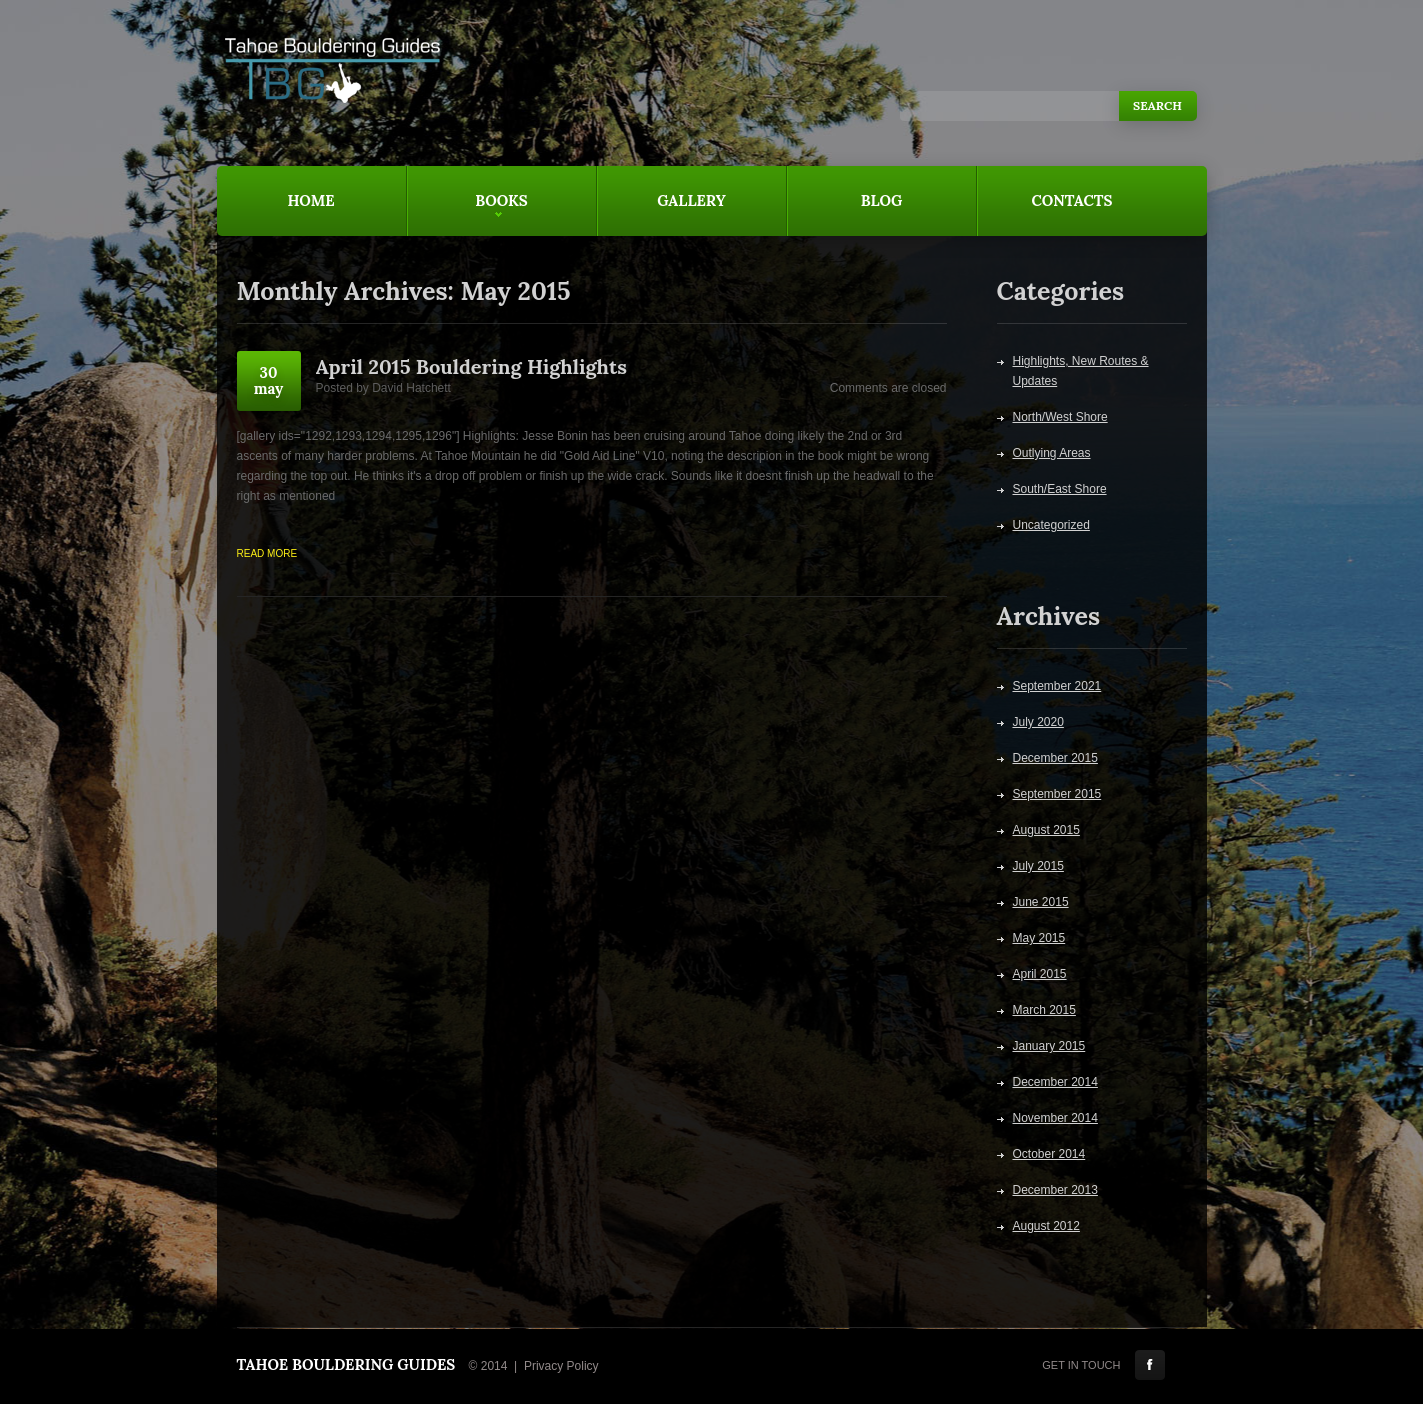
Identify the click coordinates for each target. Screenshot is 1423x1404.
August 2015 (1046, 830)
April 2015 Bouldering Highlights (471, 366)
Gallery (691, 200)
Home (310, 200)
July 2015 (1038, 866)
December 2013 (1055, 1190)
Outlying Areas (1052, 453)
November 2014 (1055, 1118)
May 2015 (1039, 938)
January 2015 (1049, 1046)
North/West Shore (1060, 417)
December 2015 (1055, 758)
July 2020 (1038, 722)
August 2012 (1046, 1226)
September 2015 (1057, 794)
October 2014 (1049, 1154)
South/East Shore (1060, 489)
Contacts (1072, 200)
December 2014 (1055, 1082)
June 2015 (1041, 902)
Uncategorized (1051, 525)
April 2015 (1040, 974)
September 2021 (1057, 686)
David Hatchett (411, 388)
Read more (267, 553)
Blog (882, 200)
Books (467, 213)
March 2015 (1044, 1010)
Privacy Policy (561, 1366)
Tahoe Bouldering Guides (346, 1364)
